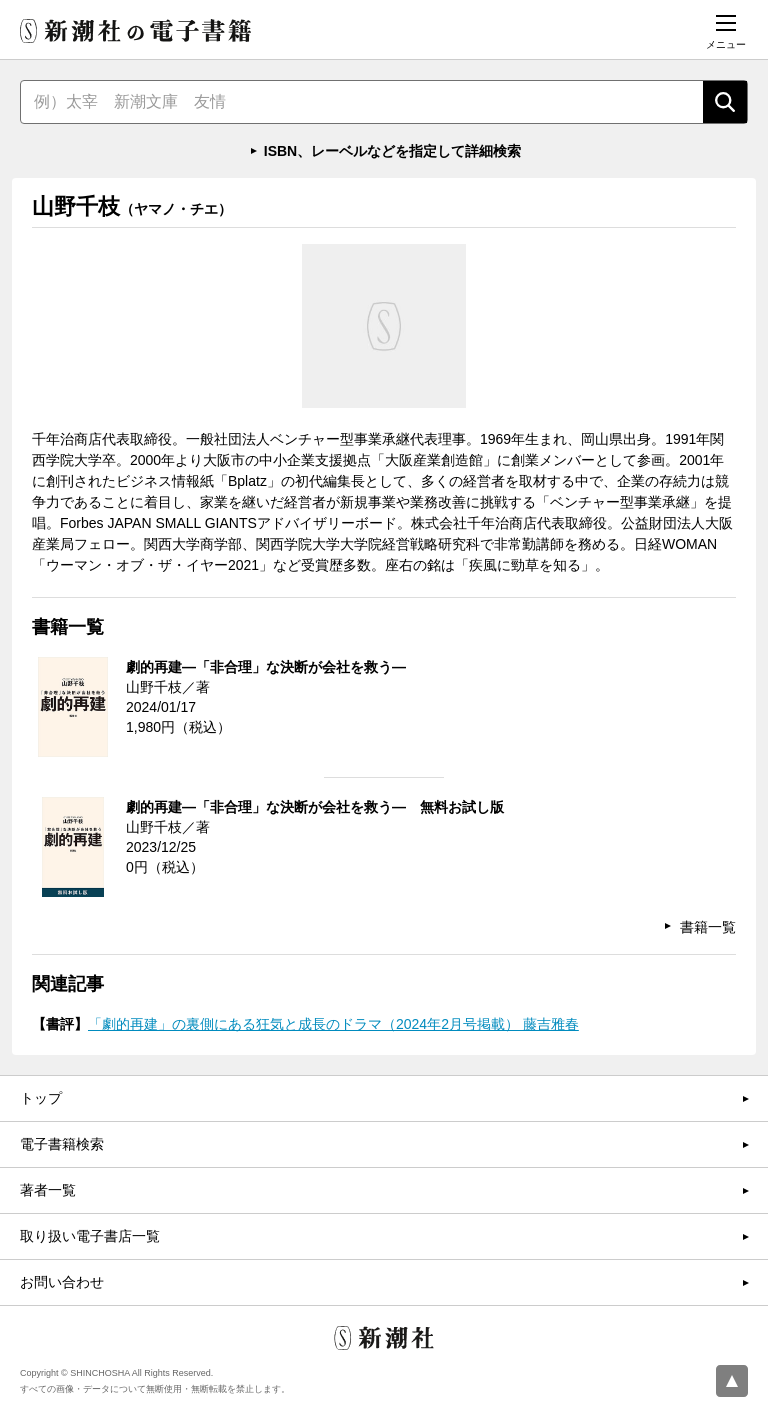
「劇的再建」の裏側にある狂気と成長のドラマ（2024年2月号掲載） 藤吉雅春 (333, 1024)
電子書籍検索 (62, 1144)
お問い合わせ (62, 1282)
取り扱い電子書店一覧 (90, 1236)
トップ (41, 1098)
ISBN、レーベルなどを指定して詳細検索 (392, 151)
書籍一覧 (708, 927)
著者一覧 (48, 1190)
